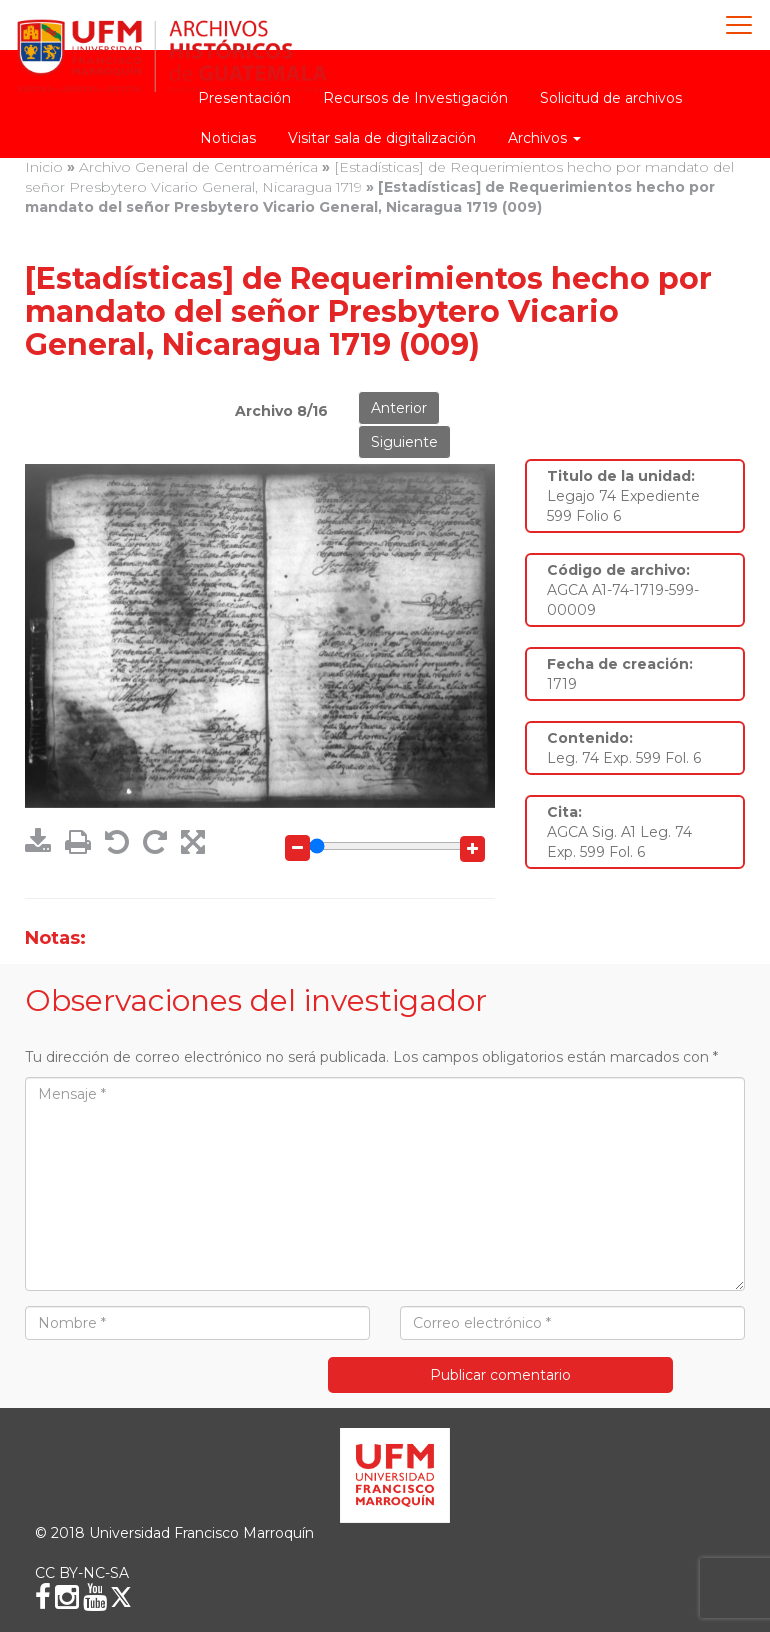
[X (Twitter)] (121, 1597)
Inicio (44, 167)
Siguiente (404, 442)
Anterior (399, 408)
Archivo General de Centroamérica (198, 167)
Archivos (544, 138)
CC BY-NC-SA (82, 1573)
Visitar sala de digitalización (382, 138)
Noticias (228, 138)
